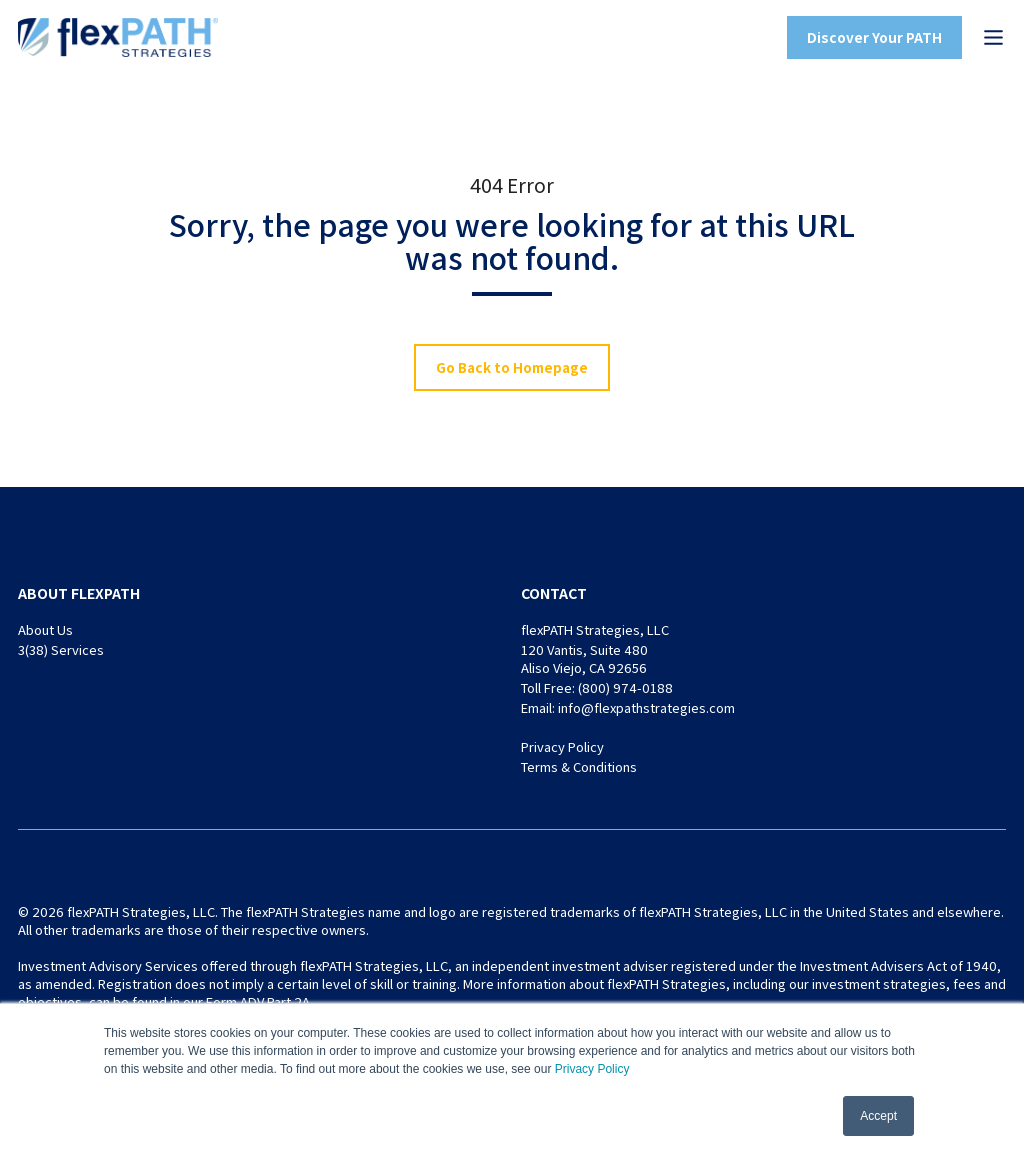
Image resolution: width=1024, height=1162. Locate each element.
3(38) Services (61, 649)
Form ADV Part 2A (258, 1001)
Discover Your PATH (874, 37)
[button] (993, 37)
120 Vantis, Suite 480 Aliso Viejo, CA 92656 (584, 658)
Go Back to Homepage (512, 367)
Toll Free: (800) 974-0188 (597, 687)
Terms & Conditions (579, 766)
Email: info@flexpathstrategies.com (628, 707)
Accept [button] (878, 1116)
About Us (45, 629)
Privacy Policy (592, 1069)
